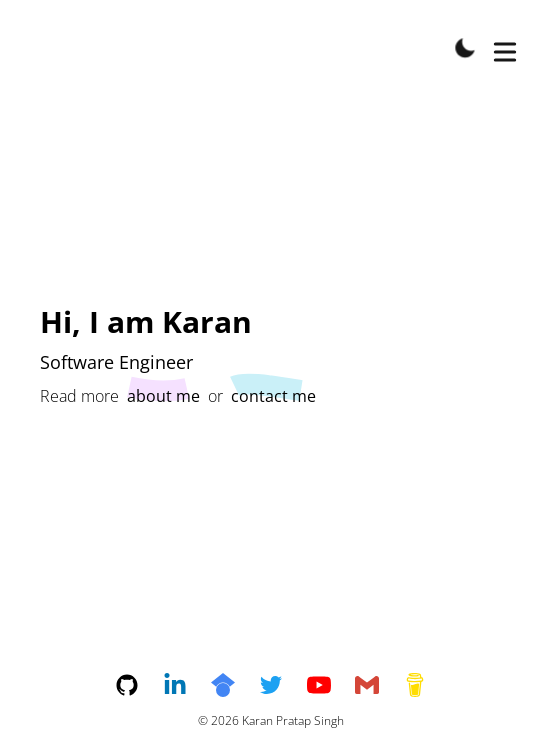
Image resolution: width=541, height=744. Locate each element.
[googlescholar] (235, 685)
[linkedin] (187, 685)
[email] (379, 685)
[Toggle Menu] (505, 48)
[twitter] (283, 685)
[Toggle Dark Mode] (465, 48)
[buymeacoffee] (415, 685)
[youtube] (331, 685)
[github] (139, 685)
